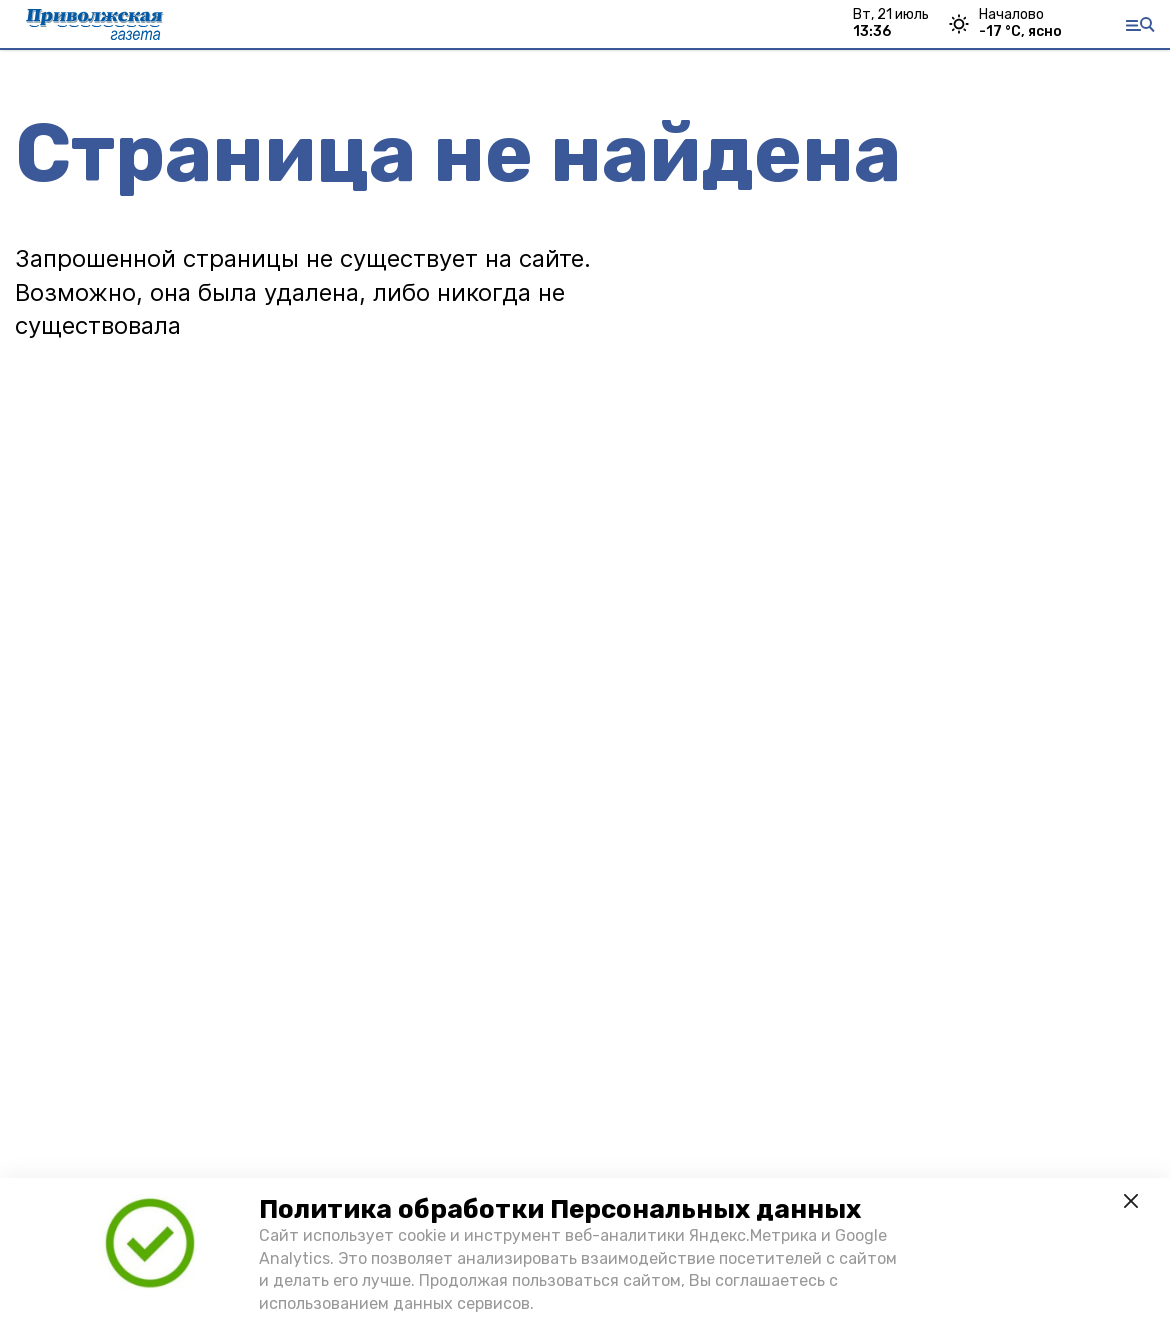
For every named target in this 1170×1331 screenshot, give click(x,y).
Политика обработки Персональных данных (560, 1209)
